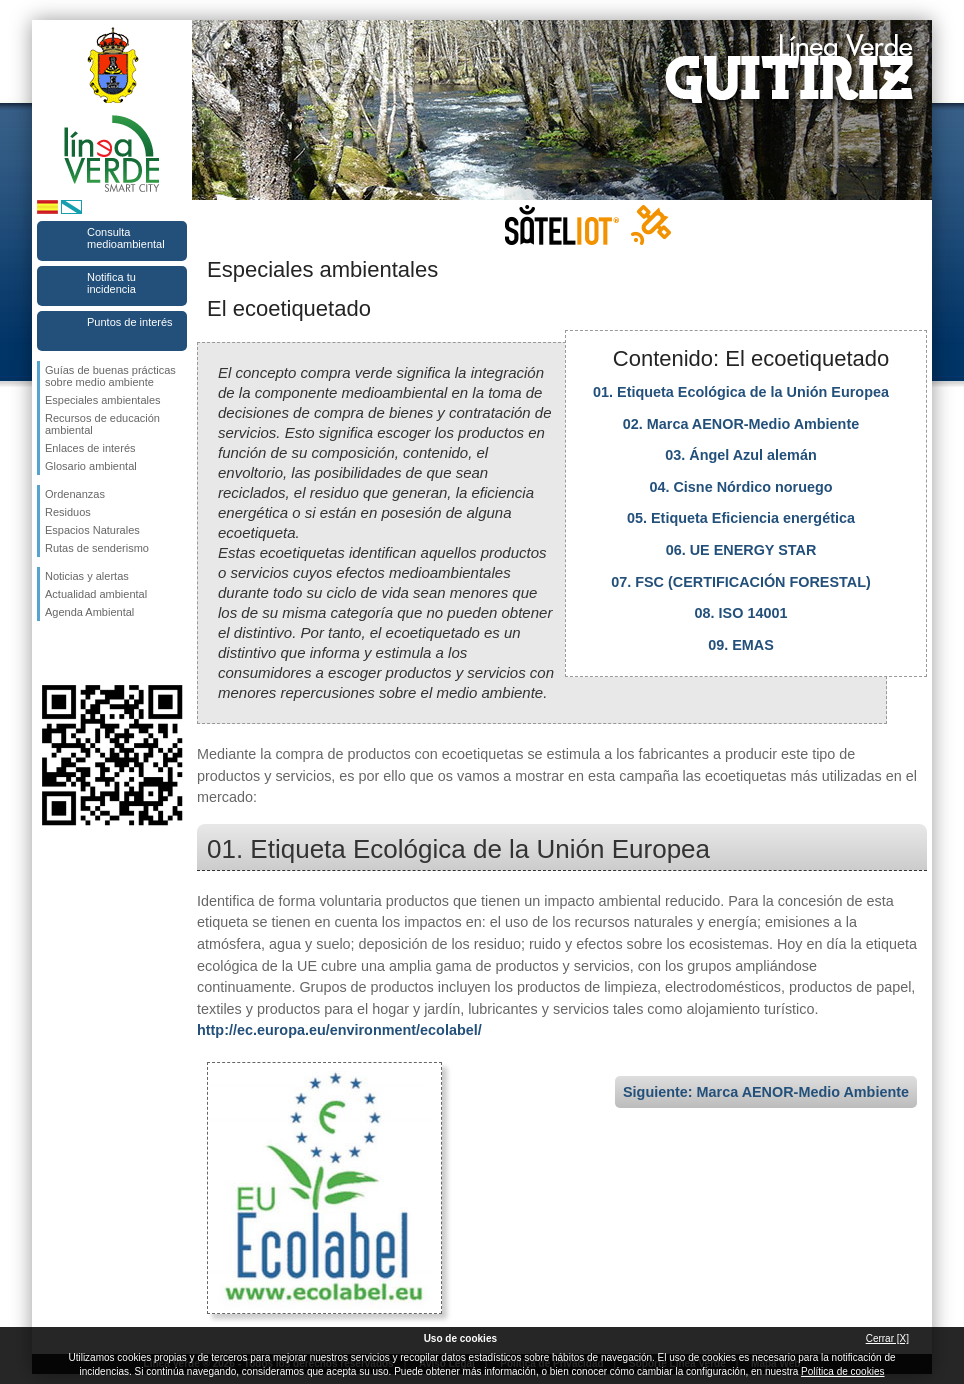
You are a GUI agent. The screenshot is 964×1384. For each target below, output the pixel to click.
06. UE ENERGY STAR (741, 550)
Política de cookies (842, 1371)
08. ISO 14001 (741, 613)
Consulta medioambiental (126, 238)
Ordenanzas (75, 494)
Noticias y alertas (87, 576)
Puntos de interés (130, 322)
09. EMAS (741, 645)
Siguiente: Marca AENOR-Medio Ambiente (766, 1092)
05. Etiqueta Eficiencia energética (741, 518)
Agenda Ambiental (89, 612)
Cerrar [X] (887, 1338)
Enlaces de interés (90, 448)
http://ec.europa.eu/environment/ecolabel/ (339, 1030)
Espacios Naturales (92, 530)
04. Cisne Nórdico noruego (740, 487)
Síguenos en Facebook (49, 653)
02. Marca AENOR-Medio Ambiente (741, 424)
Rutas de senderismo (97, 548)
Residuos (68, 512)
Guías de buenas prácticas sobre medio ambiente (110, 376)
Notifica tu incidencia (111, 283)
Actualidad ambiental (96, 594)
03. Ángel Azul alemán (740, 455)
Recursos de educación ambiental (102, 424)
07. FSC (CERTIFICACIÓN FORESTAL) (741, 582)
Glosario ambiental (91, 466)
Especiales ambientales (103, 400)
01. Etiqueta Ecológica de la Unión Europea (741, 392)
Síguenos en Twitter (82, 653)
